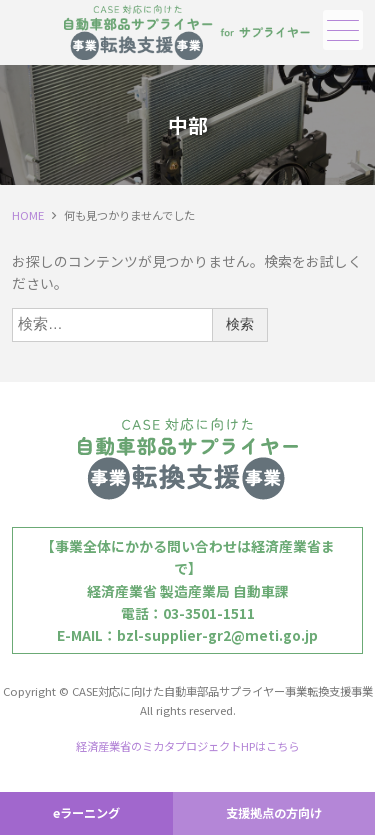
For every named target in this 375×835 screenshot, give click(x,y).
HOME (28, 215)
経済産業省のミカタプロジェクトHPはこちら (187, 746)
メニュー (341, 30)
